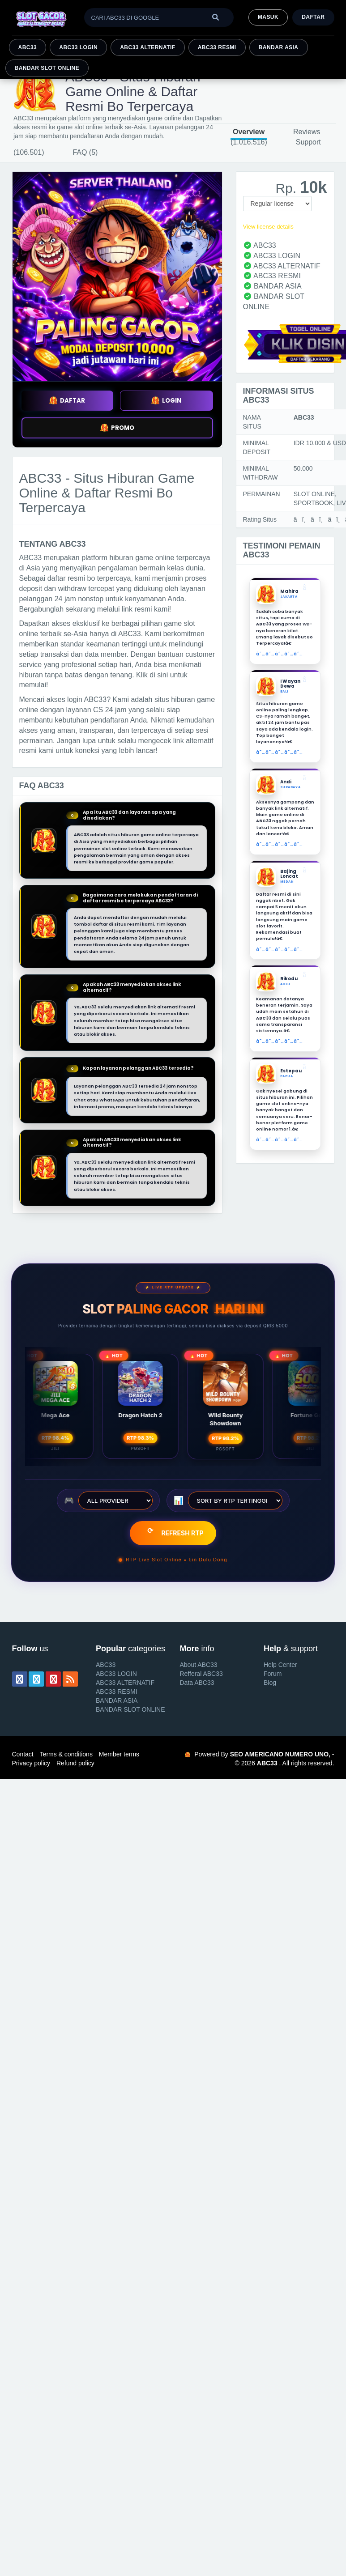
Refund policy (75, 1763)
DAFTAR (67, 400)
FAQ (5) (85, 152)
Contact (23, 1754)
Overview (249, 132)
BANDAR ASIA (279, 47)
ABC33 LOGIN (78, 47)
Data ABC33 (197, 1682)
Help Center (280, 1664)
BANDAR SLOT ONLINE (47, 68)
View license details (268, 226)
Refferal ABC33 (201, 1673)
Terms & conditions (66, 1754)
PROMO (117, 428)
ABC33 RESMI (217, 47)
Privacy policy (31, 1763)
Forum (273, 1673)
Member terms (119, 1754)
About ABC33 (199, 1664)
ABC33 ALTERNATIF (147, 47)
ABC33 (27, 47)
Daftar (313, 17)
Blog (270, 1682)
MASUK (268, 17)
